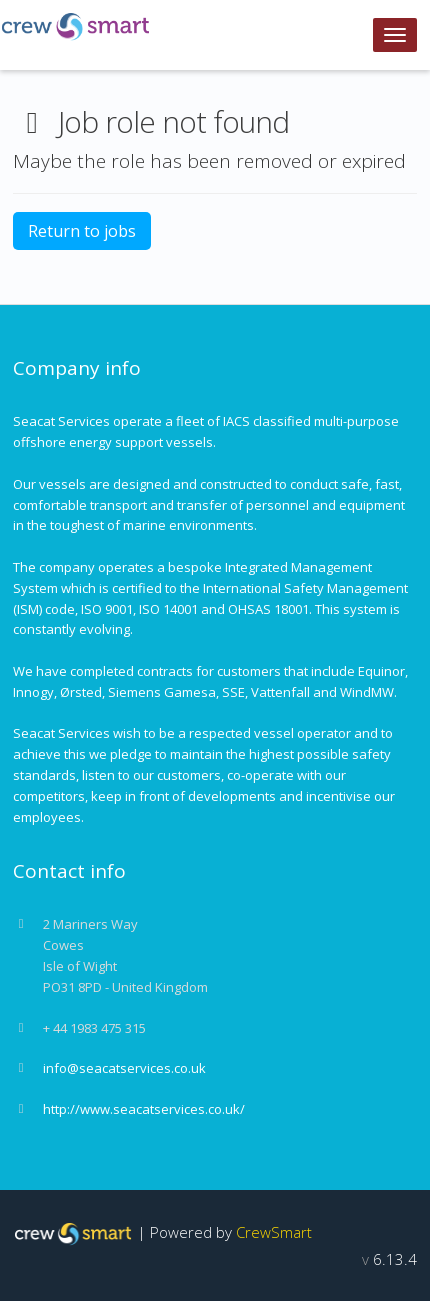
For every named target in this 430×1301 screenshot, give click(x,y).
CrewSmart (274, 1232)
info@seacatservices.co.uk (124, 1068)
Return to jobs (82, 231)
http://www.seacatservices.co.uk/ (144, 1109)
